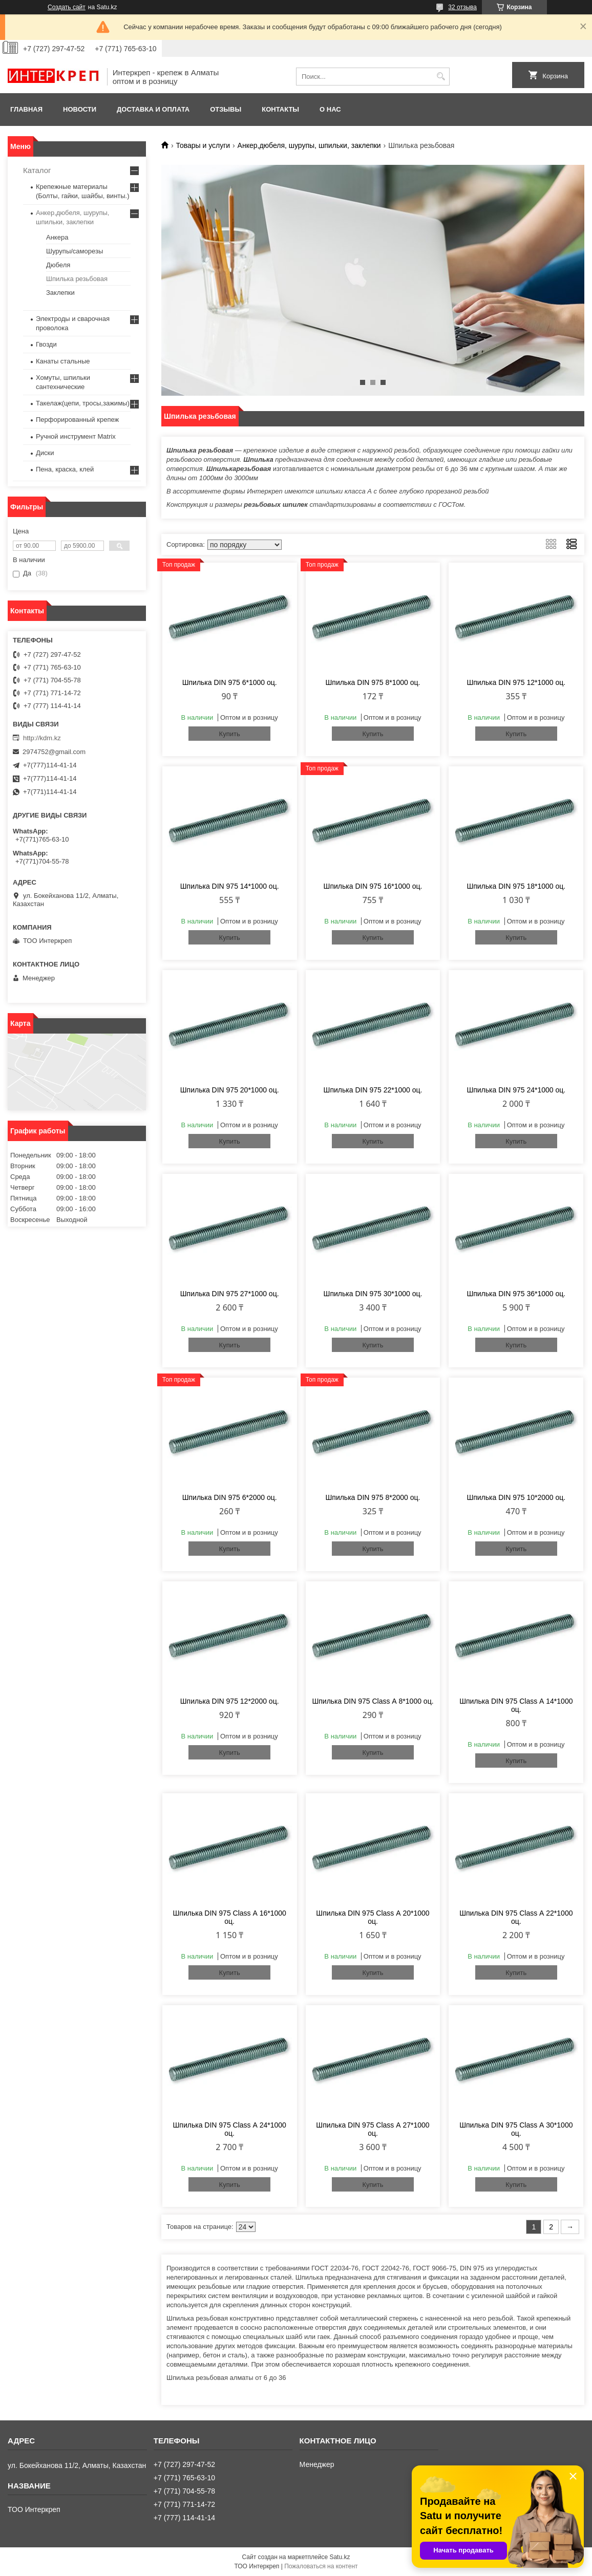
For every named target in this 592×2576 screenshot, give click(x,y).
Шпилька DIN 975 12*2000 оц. (229, 1701)
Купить (229, 734)
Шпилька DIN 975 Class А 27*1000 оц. (372, 2129)
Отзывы (225, 109)
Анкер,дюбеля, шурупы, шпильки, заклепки (309, 145)
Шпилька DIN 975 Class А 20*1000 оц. (372, 1917)
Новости (79, 109)
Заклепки (60, 292)
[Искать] (441, 76)
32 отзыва (462, 7)
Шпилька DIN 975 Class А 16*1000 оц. (229, 1917)
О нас (330, 109)
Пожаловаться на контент (320, 2566)
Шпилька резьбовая (77, 279)
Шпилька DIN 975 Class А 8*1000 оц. (372, 1701)
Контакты (280, 109)
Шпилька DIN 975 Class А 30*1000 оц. (516, 2129)
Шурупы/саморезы (74, 251)
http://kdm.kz (42, 738)
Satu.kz (339, 2557)
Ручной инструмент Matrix (76, 436)
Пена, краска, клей (65, 469)
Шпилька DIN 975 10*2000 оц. (516, 1497)
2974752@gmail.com (54, 752)
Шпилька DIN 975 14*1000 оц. (229, 886)
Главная (26, 109)
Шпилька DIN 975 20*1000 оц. (229, 1090)
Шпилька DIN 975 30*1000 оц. (373, 1294)
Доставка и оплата (153, 109)
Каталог (37, 170)
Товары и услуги (203, 145)
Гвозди (46, 344)
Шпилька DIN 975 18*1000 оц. (516, 886)
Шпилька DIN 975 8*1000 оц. (372, 682)
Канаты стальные (63, 361)
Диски (45, 453)
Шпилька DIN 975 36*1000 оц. (516, 1294)
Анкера (57, 237)
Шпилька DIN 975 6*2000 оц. (229, 1497)
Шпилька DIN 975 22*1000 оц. (373, 1090)
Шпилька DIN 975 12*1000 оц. (516, 682)
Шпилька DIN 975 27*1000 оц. (229, 1294)
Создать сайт (67, 7)
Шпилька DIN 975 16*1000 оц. (373, 886)
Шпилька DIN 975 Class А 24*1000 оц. (229, 2129)
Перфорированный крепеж (77, 419)
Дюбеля (58, 265)
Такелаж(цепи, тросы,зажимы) (83, 403)
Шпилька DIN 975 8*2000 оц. (372, 1497)
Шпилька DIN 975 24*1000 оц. (516, 1090)
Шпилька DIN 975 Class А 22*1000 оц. (516, 1917)
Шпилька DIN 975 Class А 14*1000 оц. (516, 1705)
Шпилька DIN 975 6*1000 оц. (229, 682)
